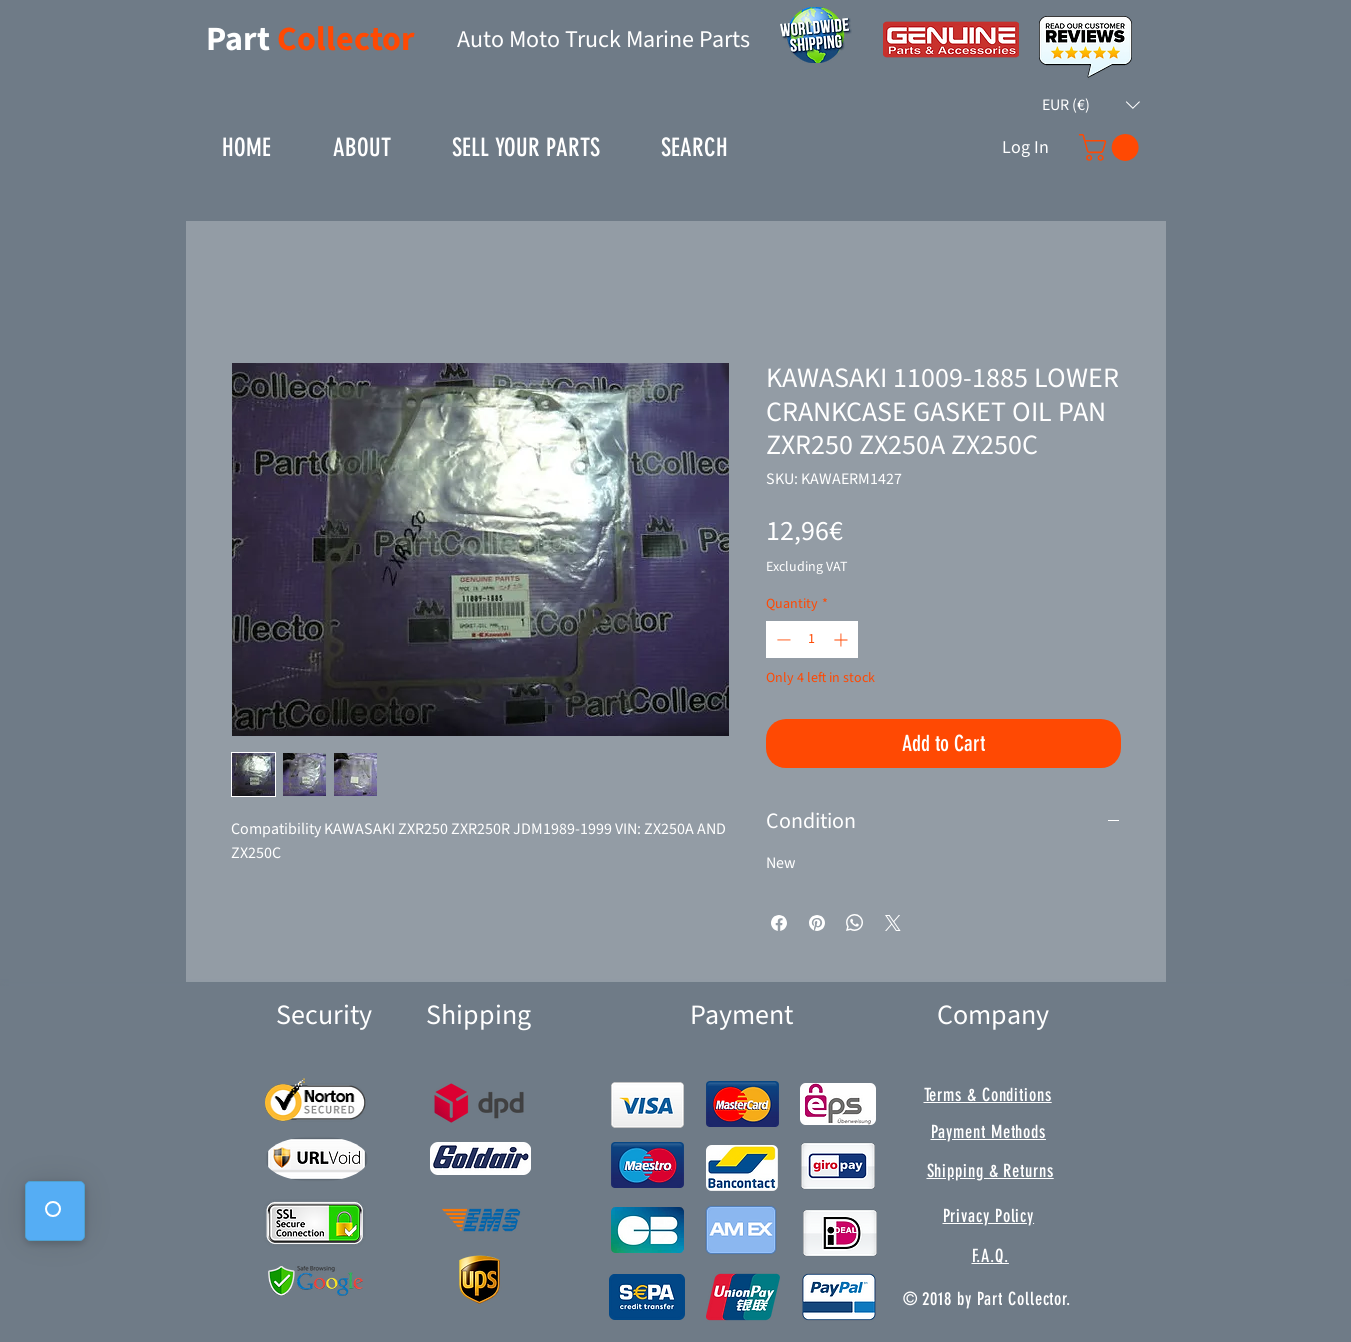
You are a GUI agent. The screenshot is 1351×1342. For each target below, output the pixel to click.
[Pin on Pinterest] (817, 923)
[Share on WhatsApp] (855, 923)
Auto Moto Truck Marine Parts (603, 39)
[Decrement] (781, 639)
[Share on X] (893, 923)
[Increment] (842, 639)
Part (241, 39)
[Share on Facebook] (779, 923)
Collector (346, 39)
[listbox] (1091, 105)
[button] (1091, 105)
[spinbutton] (812, 639)
